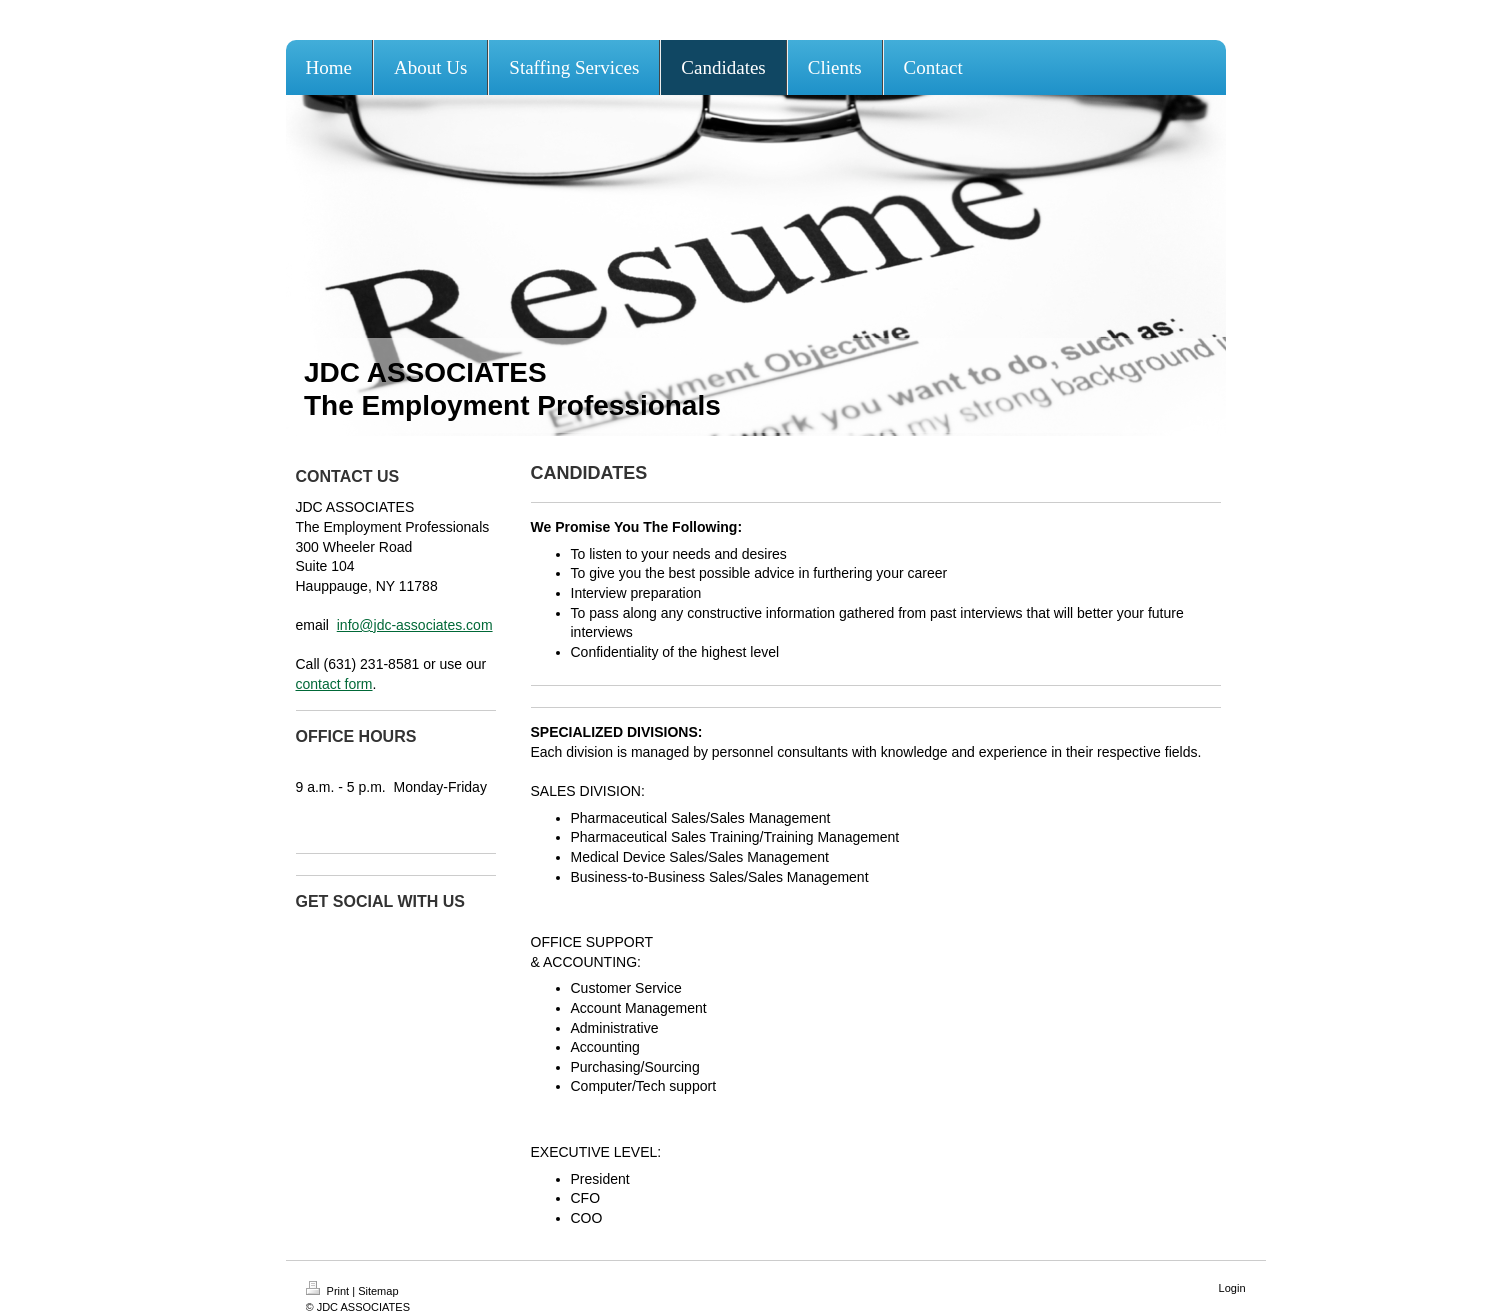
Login (1232, 1288)
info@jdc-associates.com (415, 625)
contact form (334, 684)
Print (329, 1291)
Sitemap (378, 1291)
